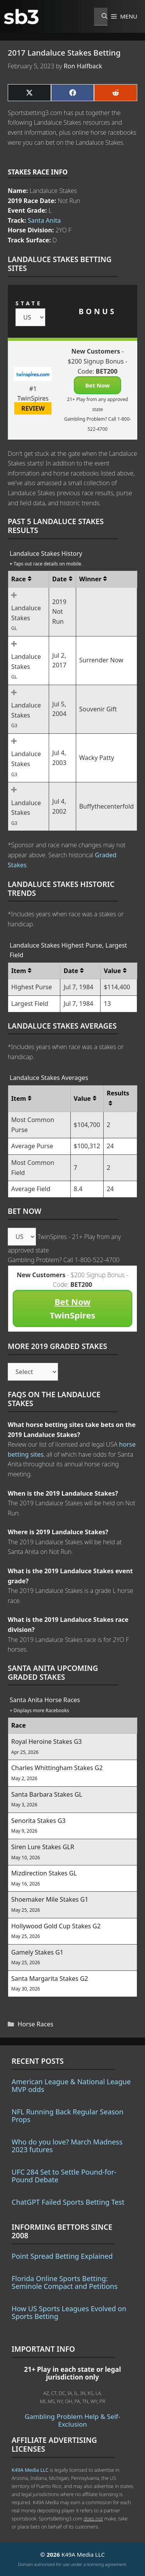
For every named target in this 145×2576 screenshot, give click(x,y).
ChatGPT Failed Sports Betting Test (68, 2202)
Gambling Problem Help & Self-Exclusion (72, 2420)
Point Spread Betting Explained (62, 2256)
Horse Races (35, 2024)
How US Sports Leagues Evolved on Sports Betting (69, 2312)
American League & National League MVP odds (71, 2085)
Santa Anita (44, 220)
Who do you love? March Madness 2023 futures (67, 2145)
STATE (28, 303)
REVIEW (33, 408)
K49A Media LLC (30, 2469)
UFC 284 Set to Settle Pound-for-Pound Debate (64, 2175)
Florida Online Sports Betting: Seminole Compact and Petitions (65, 2282)
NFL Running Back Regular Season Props (67, 2115)
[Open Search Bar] (100, 16)
